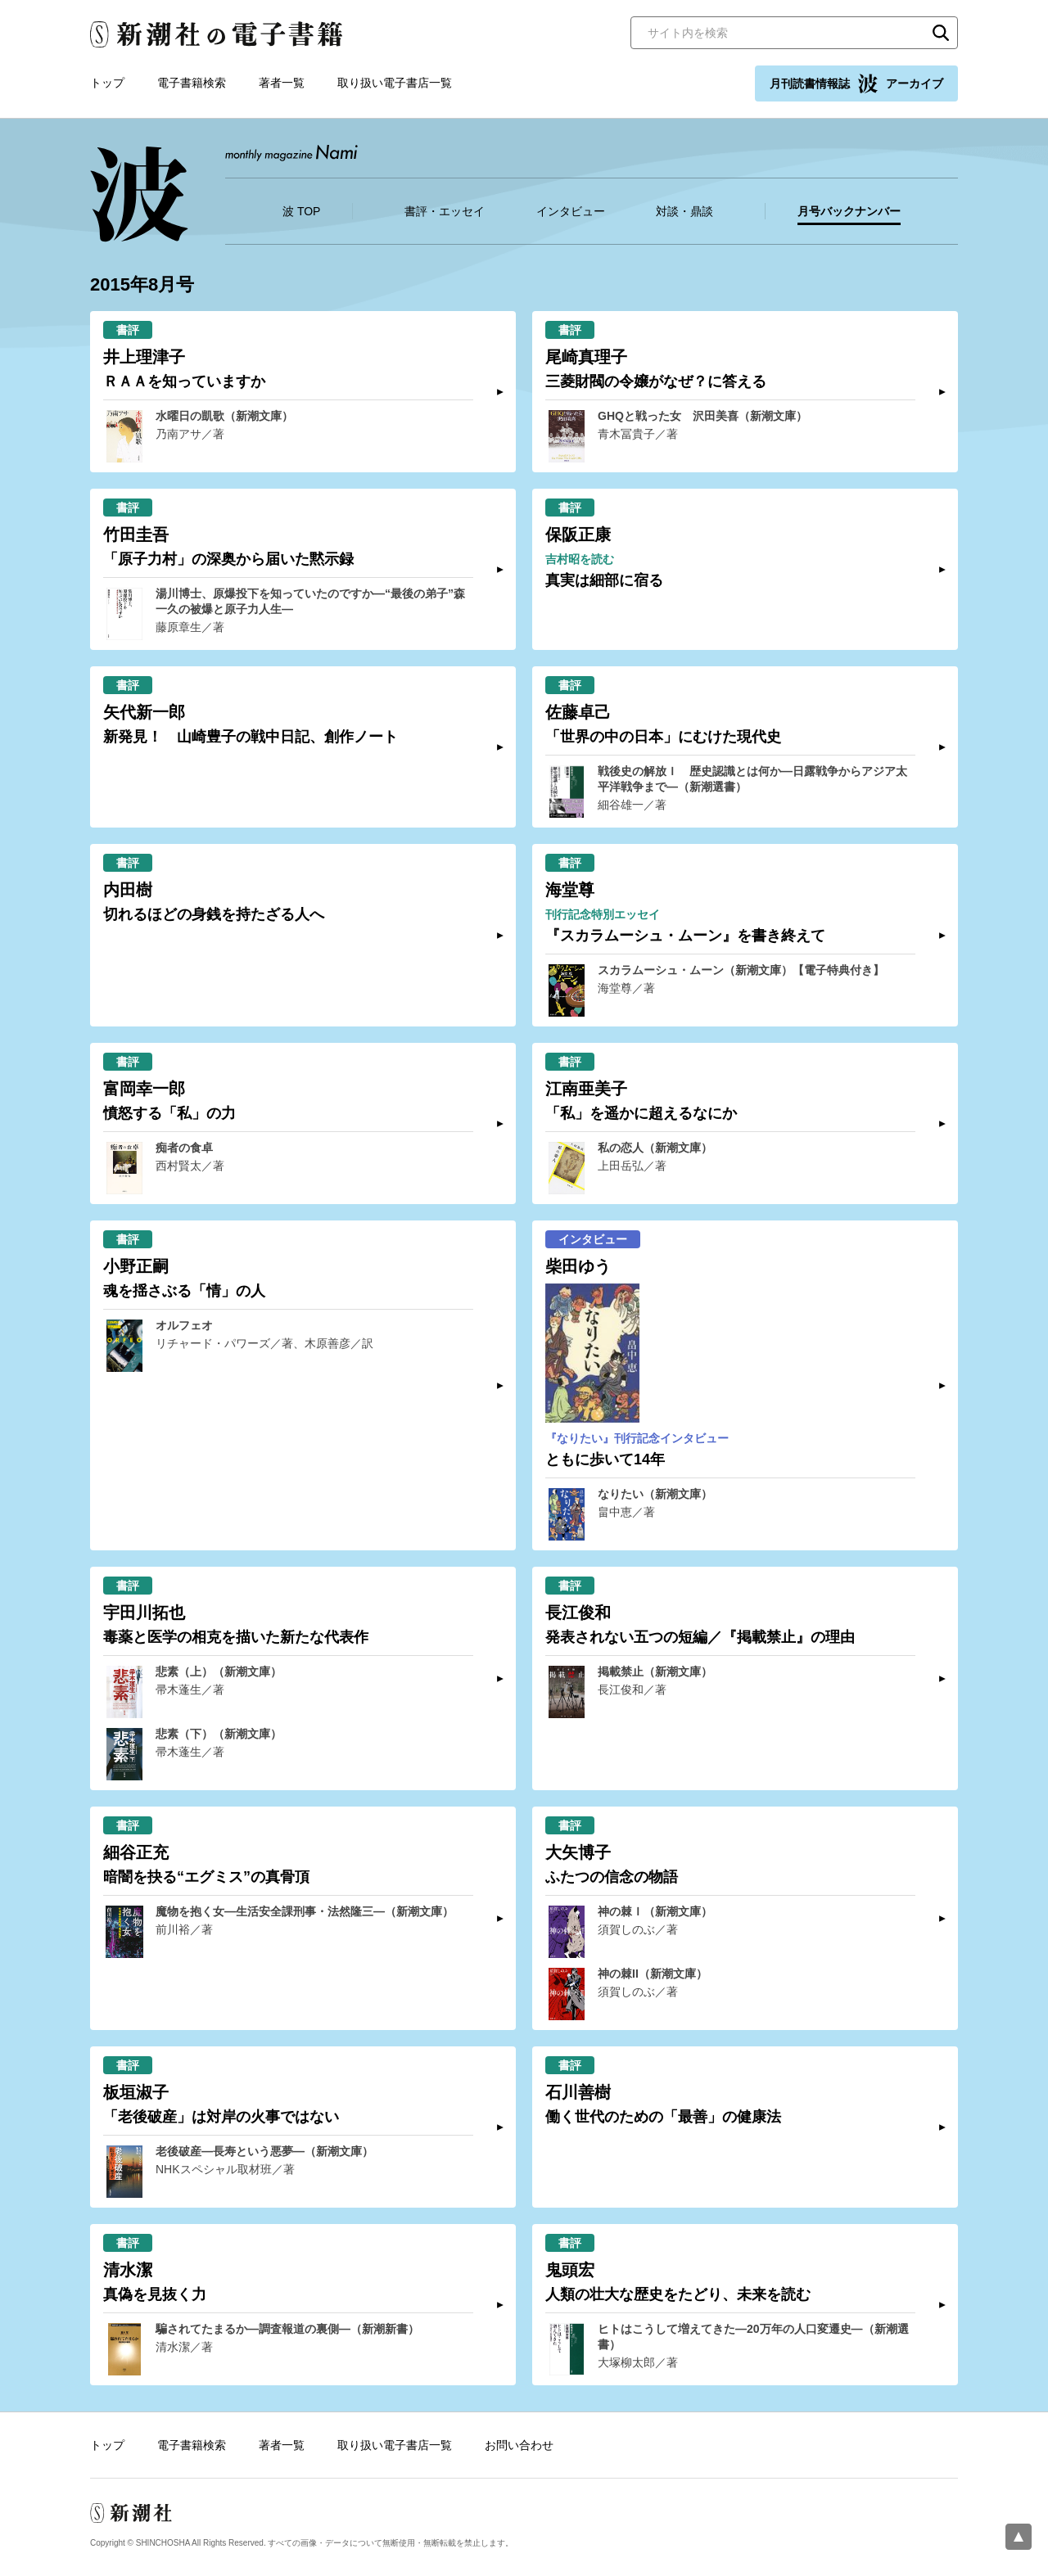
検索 (941, 32)
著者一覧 (282, 82)
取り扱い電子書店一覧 (394, 82)
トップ (107, 82)
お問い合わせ (519, 2445)
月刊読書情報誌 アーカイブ (856, 83)
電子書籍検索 (191, 82)
